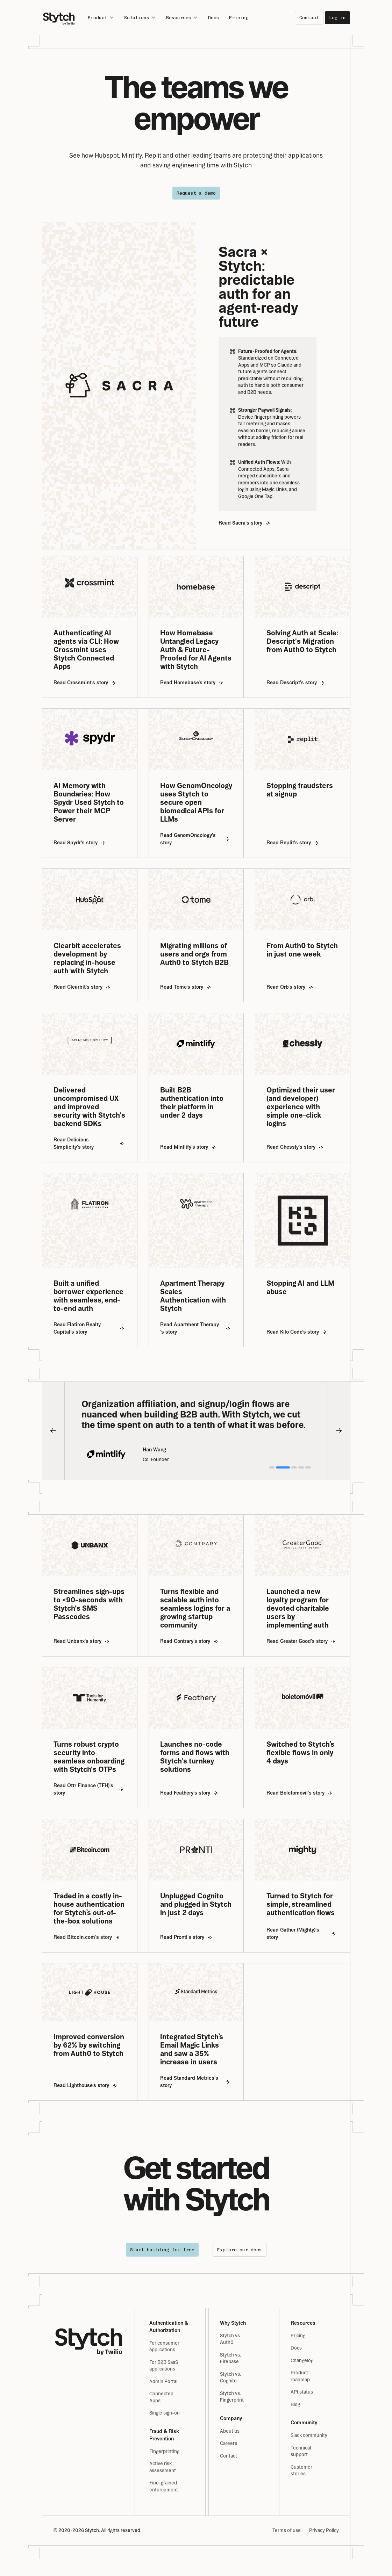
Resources (182, 17)
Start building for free (162, 2249)
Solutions (140, 17)
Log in (337, 17)
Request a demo (196, 193)
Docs (213, 17)
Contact (309, 17)
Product (101, 17)
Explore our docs (239, 2249)
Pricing (239, 17)
